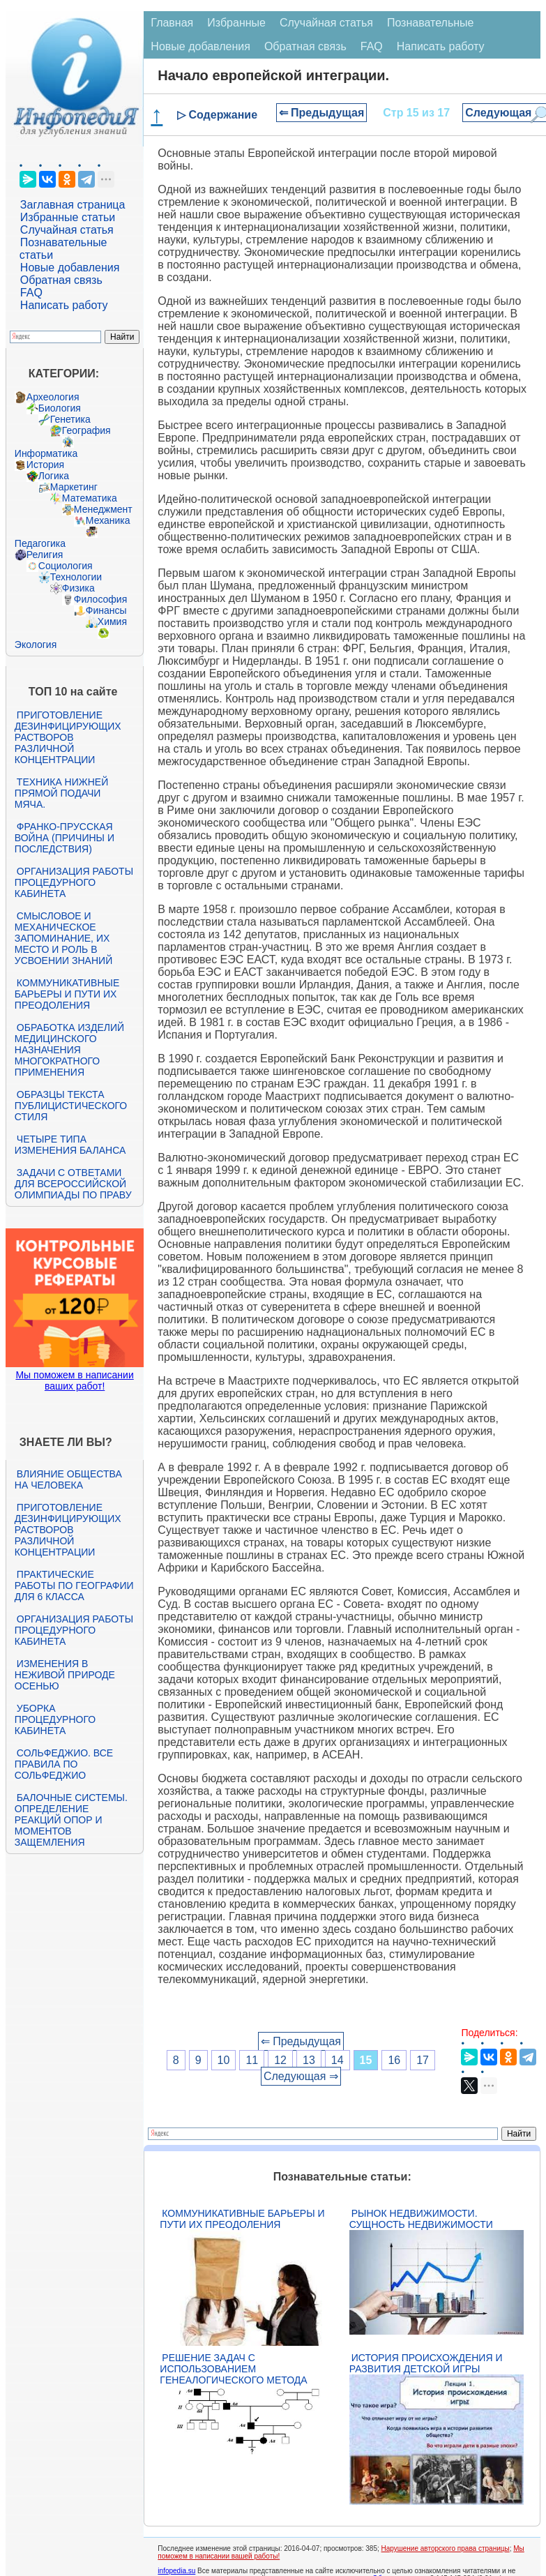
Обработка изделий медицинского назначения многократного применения (69, 1050)
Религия (44, 554)
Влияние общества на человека (68, 1479)
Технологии (76, 576)
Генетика (70, 419)
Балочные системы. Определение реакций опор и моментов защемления (71, 1820)
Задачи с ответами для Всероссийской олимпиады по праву (73, 1183)
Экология (35, 644)
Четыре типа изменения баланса (70, 1144)
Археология (52, 396)
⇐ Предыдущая (322, 113)
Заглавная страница (73, 205)
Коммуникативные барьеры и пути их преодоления (67, 994)
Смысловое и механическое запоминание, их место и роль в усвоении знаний (63, 938)
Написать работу (64, 305)
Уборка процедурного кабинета (55, 1719)
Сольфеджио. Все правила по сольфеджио (64, 1764)
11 (251, 2060)
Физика (78, 588)
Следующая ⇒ (301, 2076)
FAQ (31, 293)
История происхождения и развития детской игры (426, 2363)
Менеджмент (103, 509)
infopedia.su (176, 2571)
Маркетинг (74, 486)
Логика (53, 475)
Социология (65, 565)
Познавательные (430, 23)
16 (394, 2060)
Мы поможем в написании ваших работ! (74, 1380)
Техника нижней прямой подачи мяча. (61, 793)
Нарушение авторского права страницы (445, 2548)
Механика (108, 520)
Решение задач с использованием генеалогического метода (233, 2369)
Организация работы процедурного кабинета (74, 882)
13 (309, 2060)
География (86, 430)
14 (337, 2060)
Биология (59, 408)
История (45, 464)
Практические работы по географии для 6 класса (74, 1585)
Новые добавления (70, 267)
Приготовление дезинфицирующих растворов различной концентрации (68, 737)
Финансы (106, 610)
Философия (100, 599)
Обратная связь (61, 280)
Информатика (46, 453)
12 (280, 2060)
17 (422, 2060)
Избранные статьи (67, 217)
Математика (89, 498)
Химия (112, 621)
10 (224, 2060)
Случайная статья (67, 230)
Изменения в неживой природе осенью (65, 1675)
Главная (172, 23)
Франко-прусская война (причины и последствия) (64, 837)
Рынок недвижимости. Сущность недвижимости (421, 2219)
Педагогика (40, 543)
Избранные (236, 23)
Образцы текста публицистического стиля (71, 1105)
